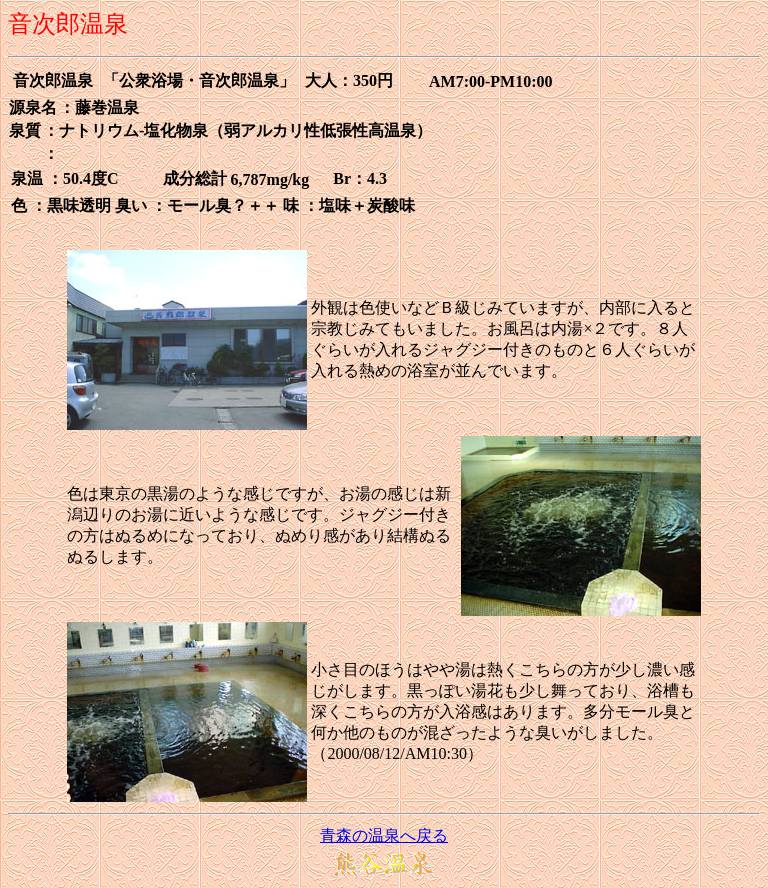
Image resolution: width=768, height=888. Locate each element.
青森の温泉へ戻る (384, 835)
